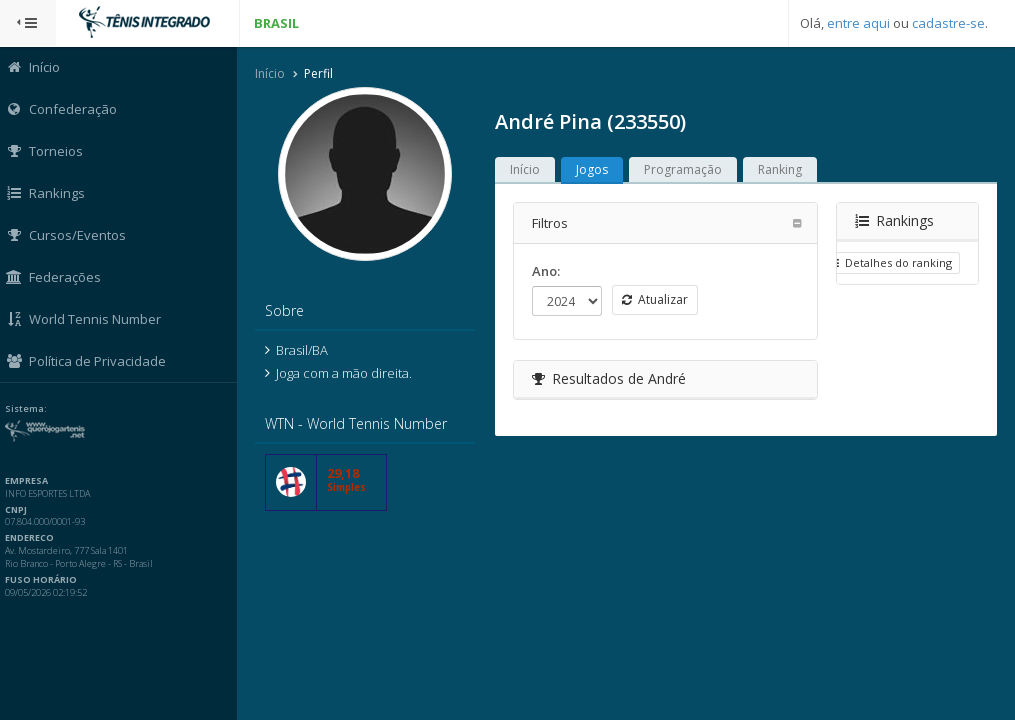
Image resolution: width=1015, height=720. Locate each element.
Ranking (783, 169)
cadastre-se (948, 23)
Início (273, 73)
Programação (686, 169)
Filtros (553, 223)
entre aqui (858, 23)
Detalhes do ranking (890, 262)
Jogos (595, 169)
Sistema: (36, 409)
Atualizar (658, 299)
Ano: (549, 271)
